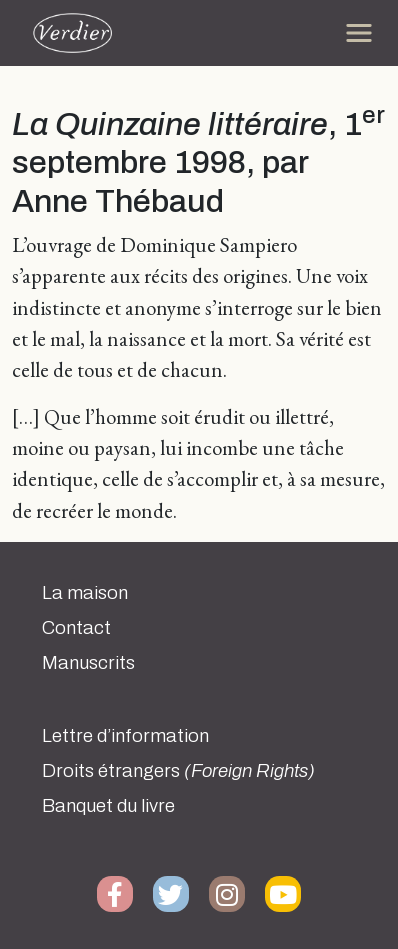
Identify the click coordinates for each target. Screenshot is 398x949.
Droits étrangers (178, 771)
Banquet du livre (108, 806)
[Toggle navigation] (359, 33)
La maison (85, 593)
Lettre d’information (125, 736)
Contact (76, 628)
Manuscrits (88, 663)
